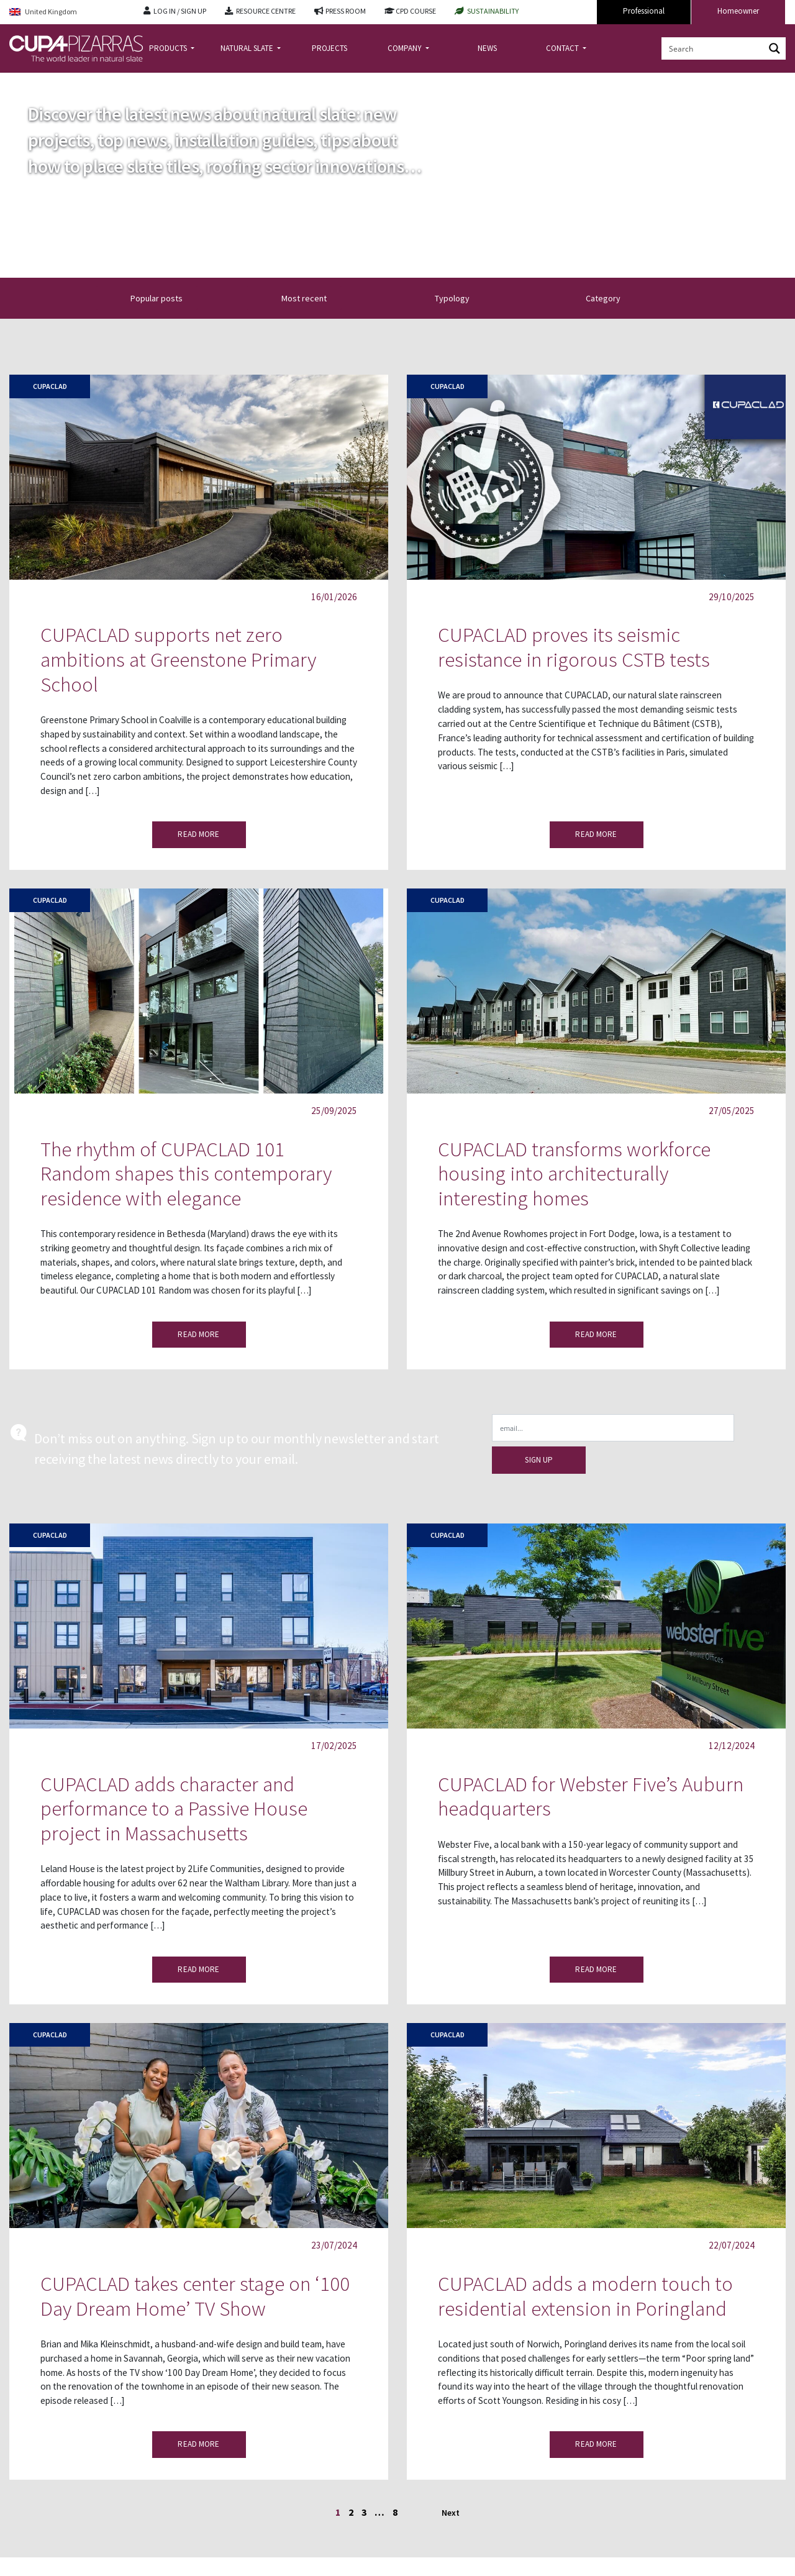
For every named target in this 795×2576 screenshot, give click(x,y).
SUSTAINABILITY (493, 11)
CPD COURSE (416, 11)
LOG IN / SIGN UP (179, 11)
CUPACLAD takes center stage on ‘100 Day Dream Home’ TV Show (195, 2296)
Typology (463, 298)
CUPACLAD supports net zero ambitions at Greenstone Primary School (178, 659)
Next (451, 2512)
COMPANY (406, 48)
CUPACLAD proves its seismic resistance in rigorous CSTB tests (574, 647)
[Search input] (713, 48)
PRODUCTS (169, 48)
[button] (294, 298)
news (51, 83)
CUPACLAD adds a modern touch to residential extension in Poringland (585, 2296)
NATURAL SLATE (247, 48)
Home (20, 83)
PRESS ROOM (345, 11)
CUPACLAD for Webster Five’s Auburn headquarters (590, 1796)
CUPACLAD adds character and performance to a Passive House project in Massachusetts (173, 1808)
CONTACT (563, 48)
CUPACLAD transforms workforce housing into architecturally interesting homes (574, 1173)
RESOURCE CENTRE (266, 11)
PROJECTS (329, 48)
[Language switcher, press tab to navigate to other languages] (67, 12)
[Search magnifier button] (774, 48)
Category (614, 298)
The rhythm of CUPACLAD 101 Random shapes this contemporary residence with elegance (186, 1173)
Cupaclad (50, 386)
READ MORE (198, 834)
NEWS (487, 48)
